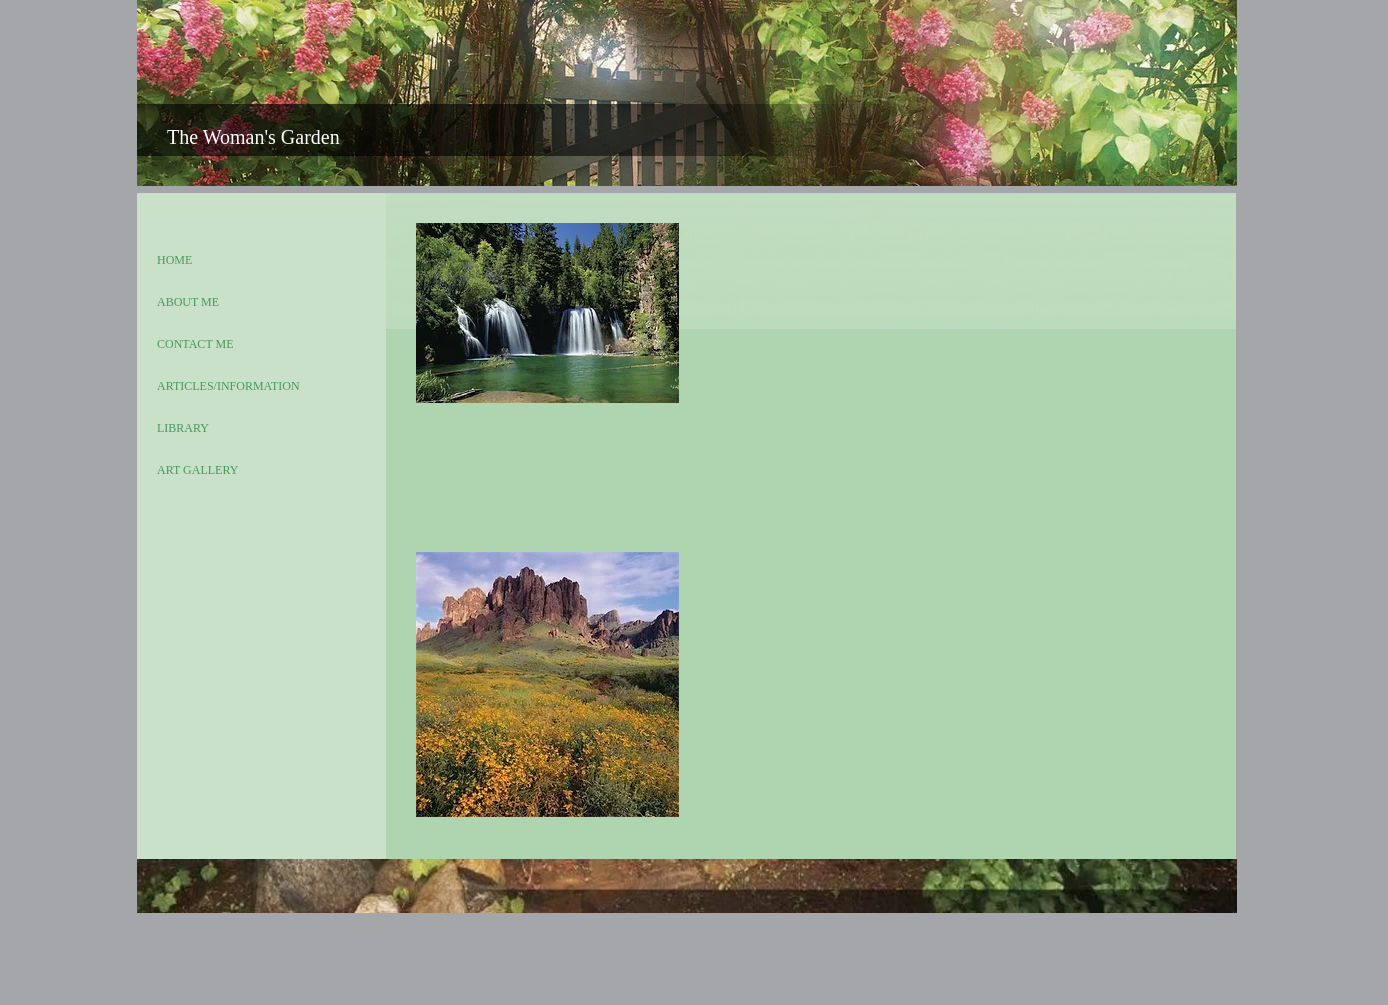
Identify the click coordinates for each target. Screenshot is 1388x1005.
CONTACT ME (195, 344)
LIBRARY (183, 428)
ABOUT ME (188, 302)
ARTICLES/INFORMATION (228, 386)
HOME (174, 260)
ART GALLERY (197, 470)
